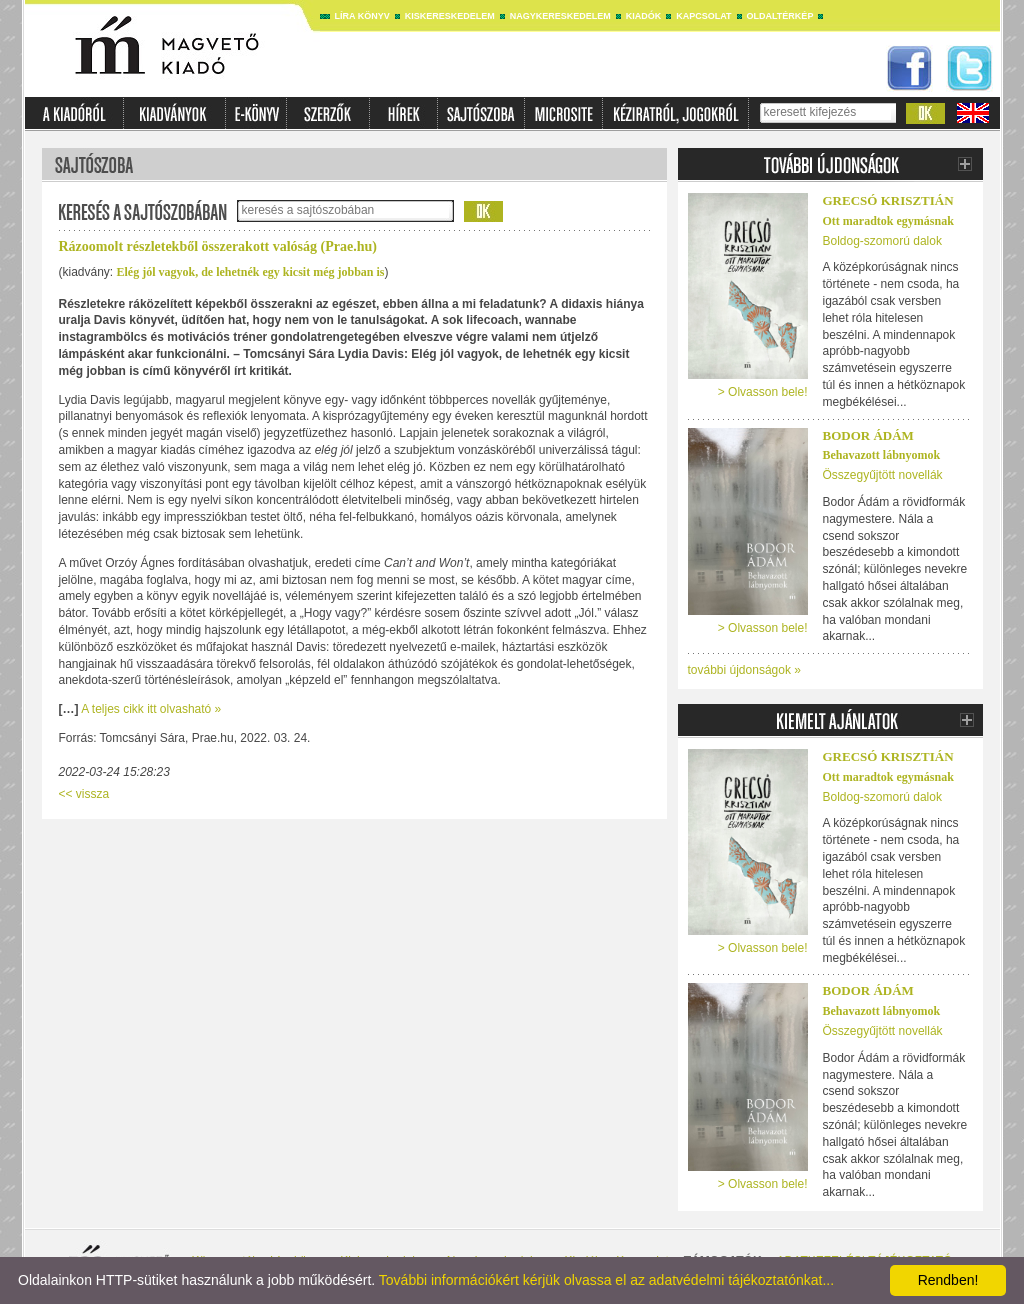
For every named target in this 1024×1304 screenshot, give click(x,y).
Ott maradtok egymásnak (888, 221)
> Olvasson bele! (763, 392)
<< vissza (84, 794)
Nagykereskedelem (560, 16)
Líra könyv (362, 16)
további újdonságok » (744, 670)
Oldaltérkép (780, 16)
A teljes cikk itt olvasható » (151, 709)
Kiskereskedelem (450, 16)
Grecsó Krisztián (888, 200)
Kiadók (644, 16)
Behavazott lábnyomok (882, 455)
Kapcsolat (703, 16)
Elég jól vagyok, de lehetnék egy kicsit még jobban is (251, 272)
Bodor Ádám (868, 435)
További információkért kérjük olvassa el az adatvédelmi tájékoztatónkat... (606, 1280)
